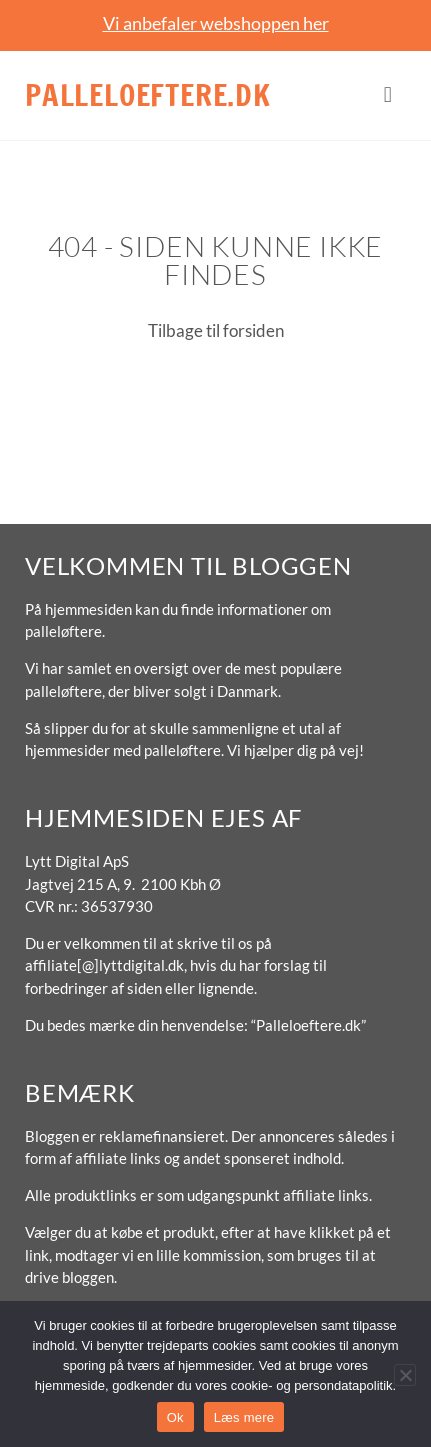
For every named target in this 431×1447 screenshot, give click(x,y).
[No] (405, 1375)
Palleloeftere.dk (148, 94)
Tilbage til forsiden (216, 330)
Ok (175, 1417)
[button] (387, 95)
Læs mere (244, 1417)
